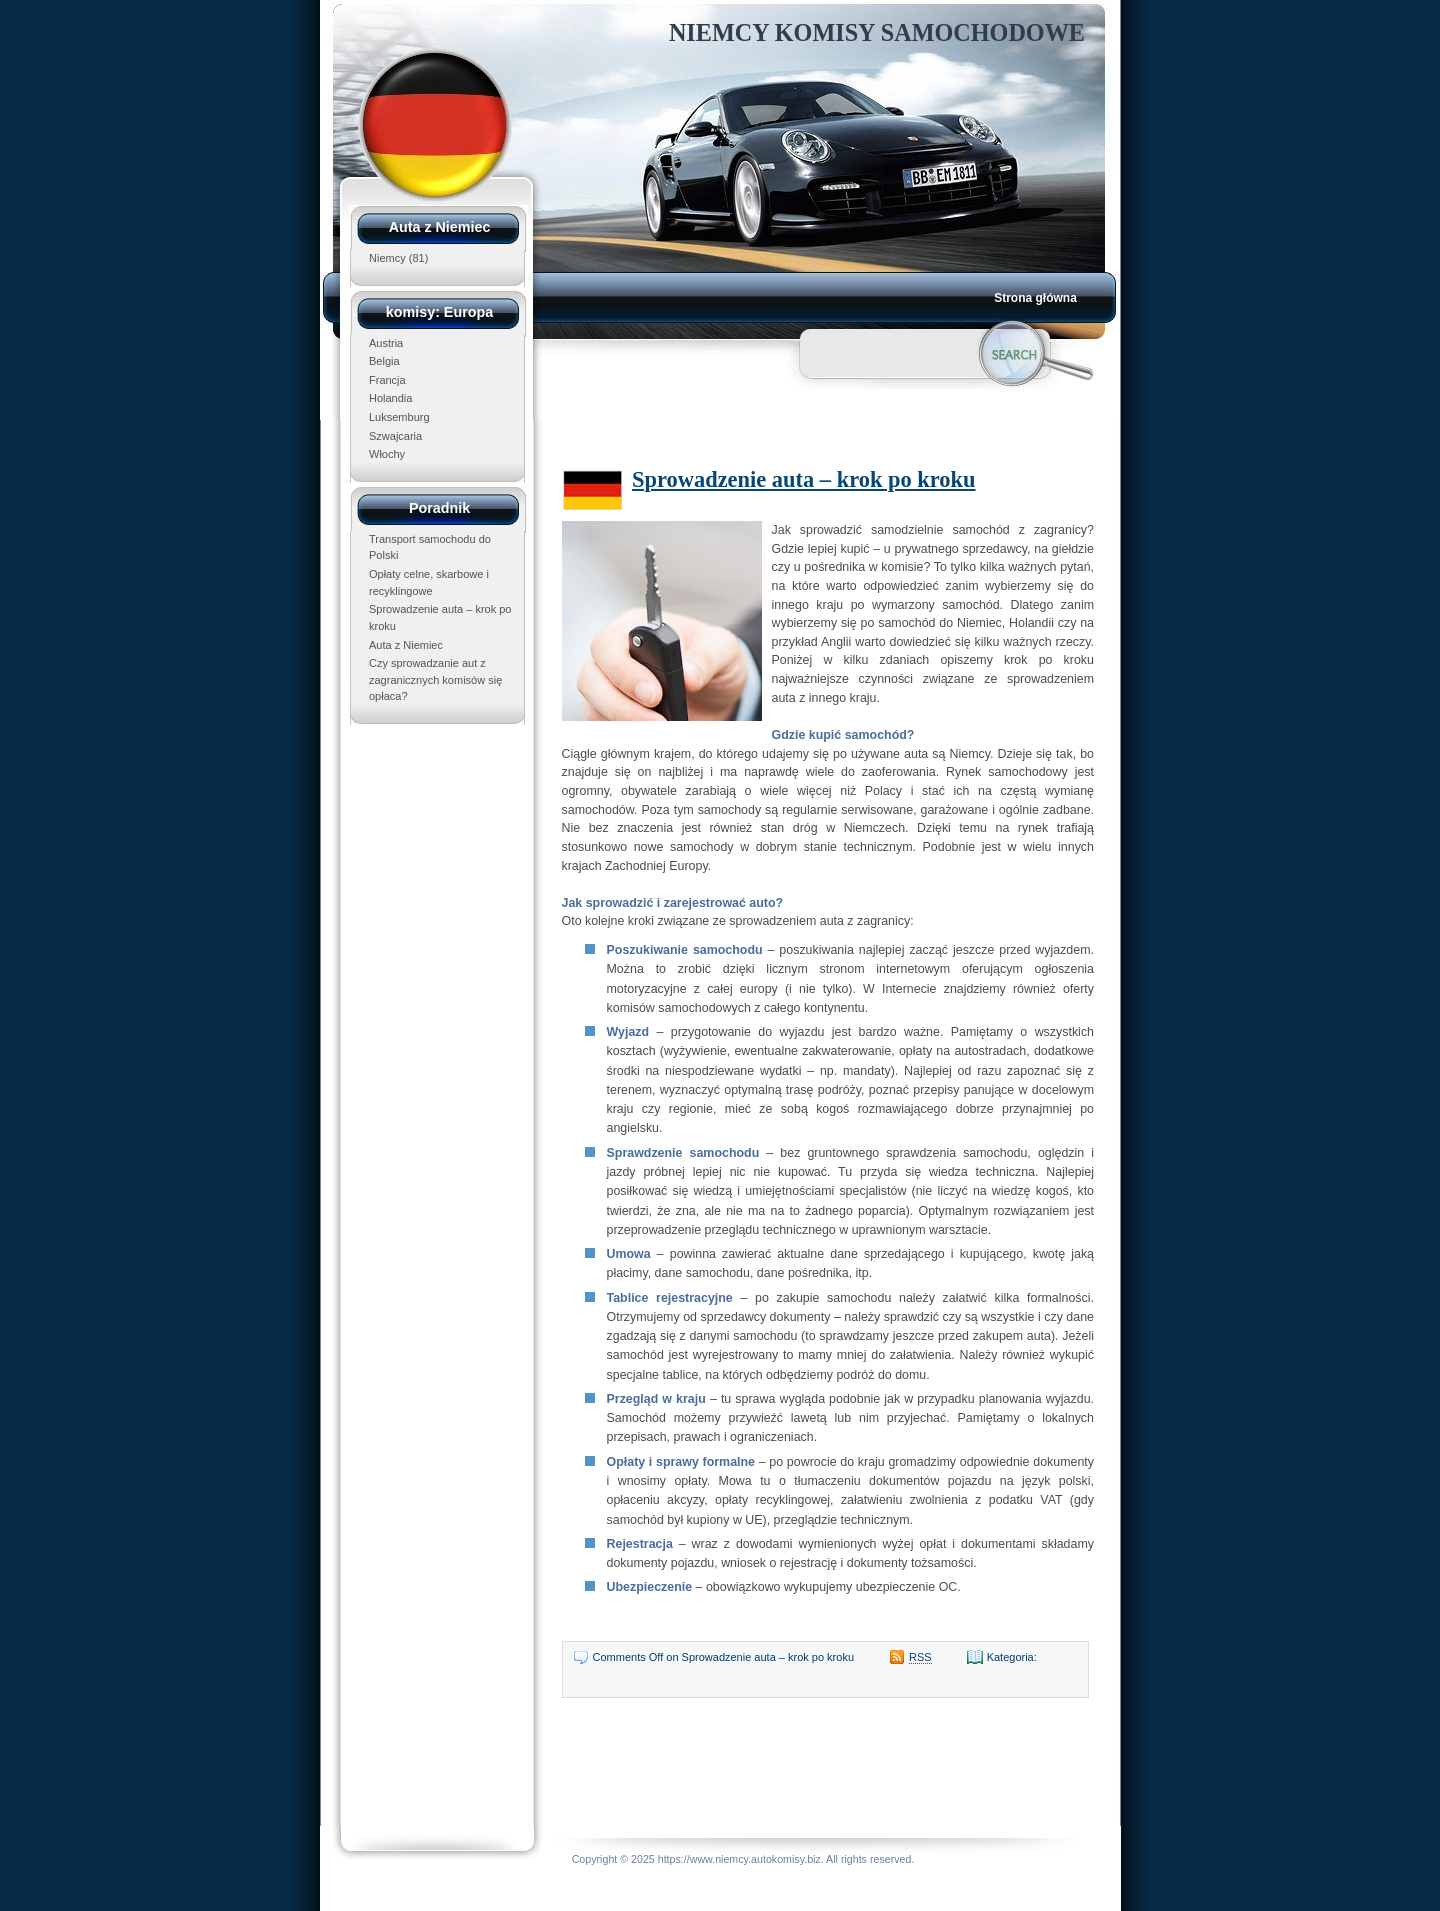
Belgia (384, 361)
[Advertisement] (802, 425)
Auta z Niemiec (406, 645)
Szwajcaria (395, 436)
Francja (387, 380)
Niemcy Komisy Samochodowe (877, 32)
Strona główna (1035, 298)
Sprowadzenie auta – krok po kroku (804, 479)
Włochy (387, 454)
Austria (386, 343)
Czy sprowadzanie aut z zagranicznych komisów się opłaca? (435, 679)
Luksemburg (399, 417)
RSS (920, 1657)
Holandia (390, 398)
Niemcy (387, 258)
